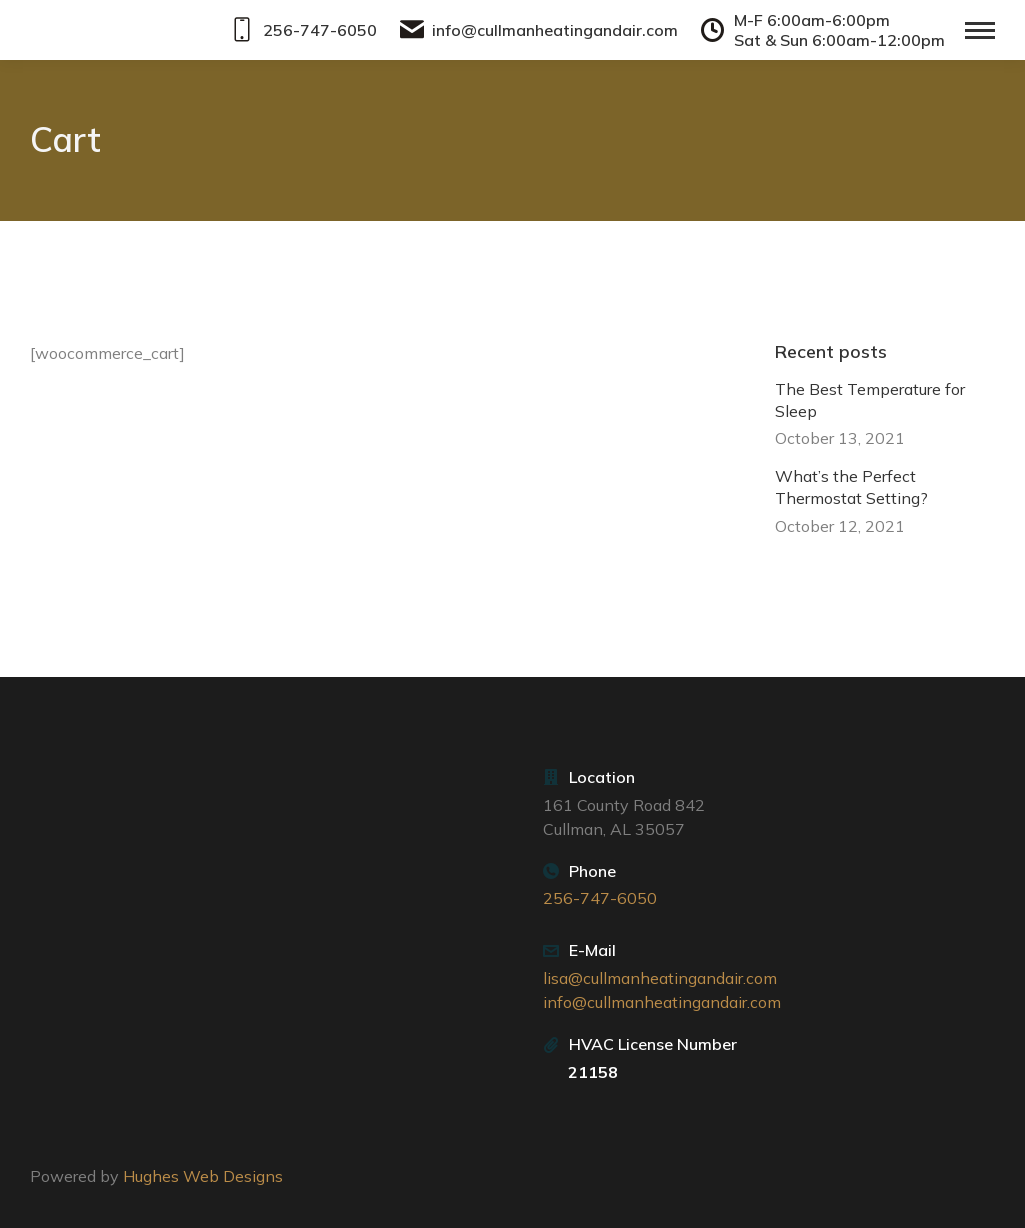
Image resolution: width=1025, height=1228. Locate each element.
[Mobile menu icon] (980, 30)
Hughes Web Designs (203, 1176)
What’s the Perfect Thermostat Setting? (851, 487)
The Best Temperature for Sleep (870, 399)
